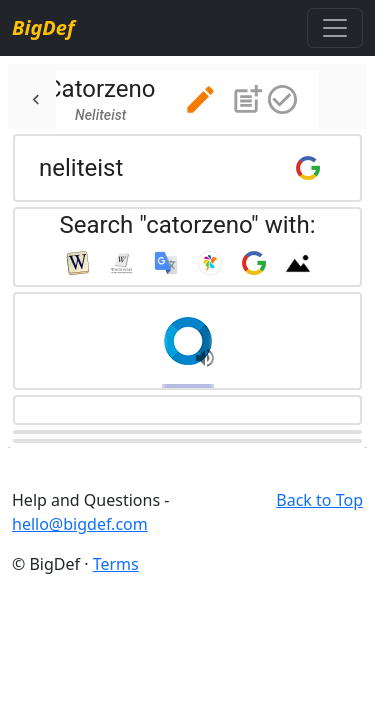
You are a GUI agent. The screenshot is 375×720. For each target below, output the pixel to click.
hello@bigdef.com (80, 524)
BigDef (43, 27)
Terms (116, 564)
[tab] (165, 99)
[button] (200, 99)
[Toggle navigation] (335, 28)
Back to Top (319, 500)
